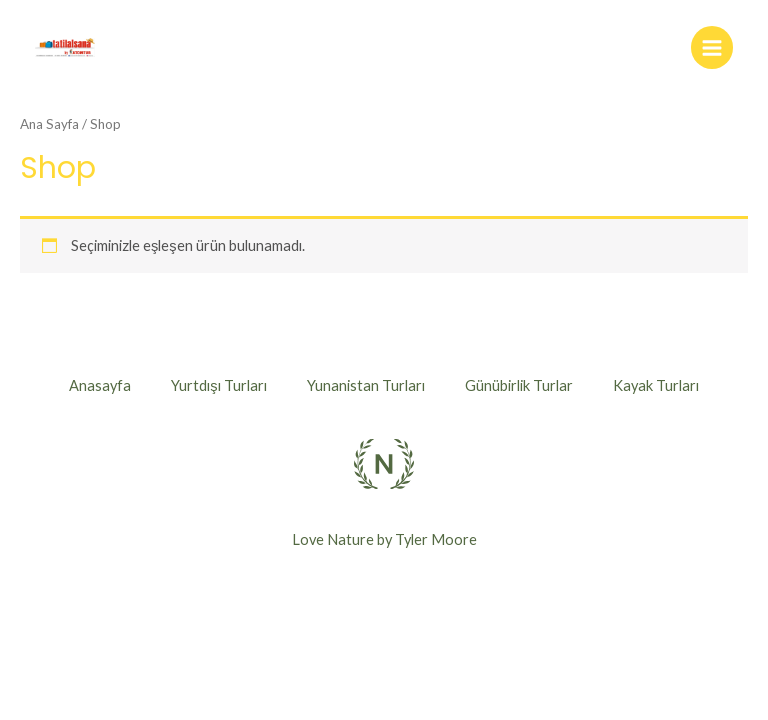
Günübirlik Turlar (519, 385)
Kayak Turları (656, 385)
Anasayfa (100, 385)
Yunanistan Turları (366, 385)
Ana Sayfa (49, 124)
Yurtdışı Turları (218, 385)
